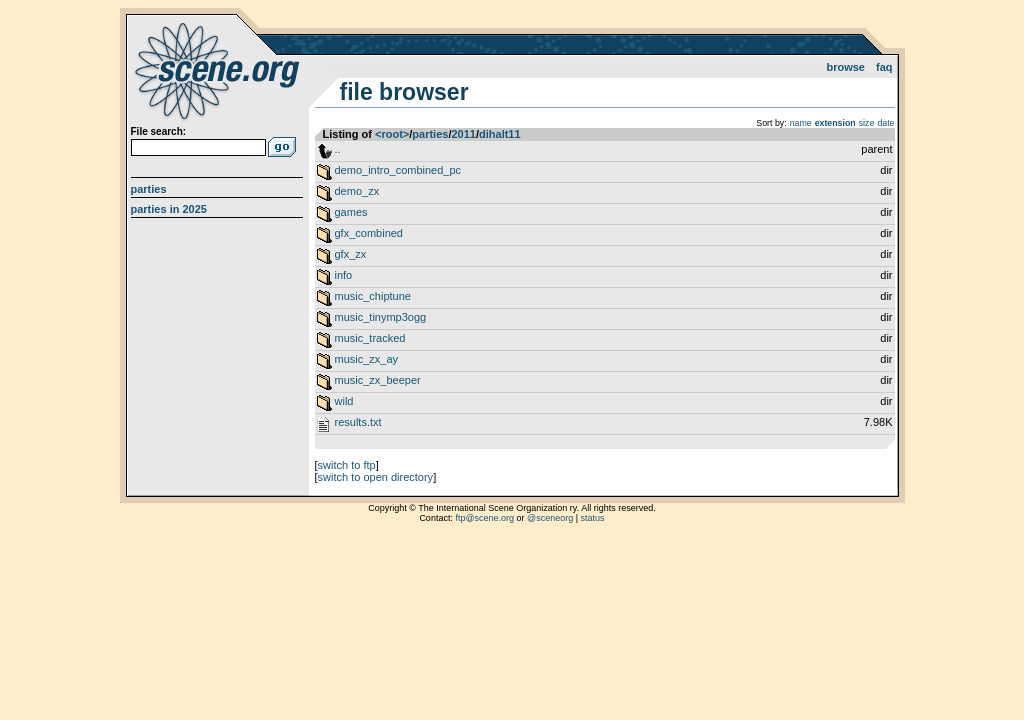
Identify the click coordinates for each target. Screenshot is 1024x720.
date (885, 123)
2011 (463, 134)
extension (835, 123)
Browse (845, 67)
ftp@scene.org (484, 518)
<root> (392, 134)
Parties (149, 189)
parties (430, 134)
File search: (159, 131)
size (867, 123)
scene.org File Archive (219, 70)
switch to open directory (376, 477)
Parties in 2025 (169, 209)
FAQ (884, 67)
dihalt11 (500, 134)
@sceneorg (550, 518)
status (593, 518)
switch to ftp (347, 465)
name (801, 123)
